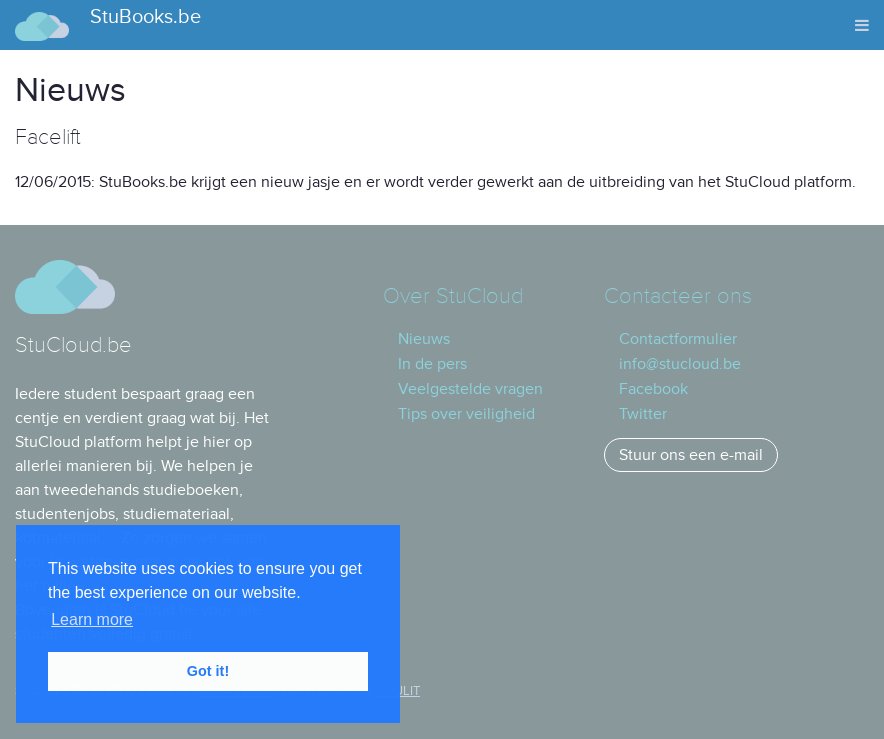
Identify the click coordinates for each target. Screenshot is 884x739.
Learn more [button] (92, 619)
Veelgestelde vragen (470, 389)
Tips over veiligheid (466, 414)
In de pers (432, 364)
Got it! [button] (208, 671)
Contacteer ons (678, 296)
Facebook (653, 389)
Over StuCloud (453, 296)
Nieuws (424, 339)
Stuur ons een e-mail (691, 455)
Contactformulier (678, 339)
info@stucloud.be (680, 364)
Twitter (643, 414)
